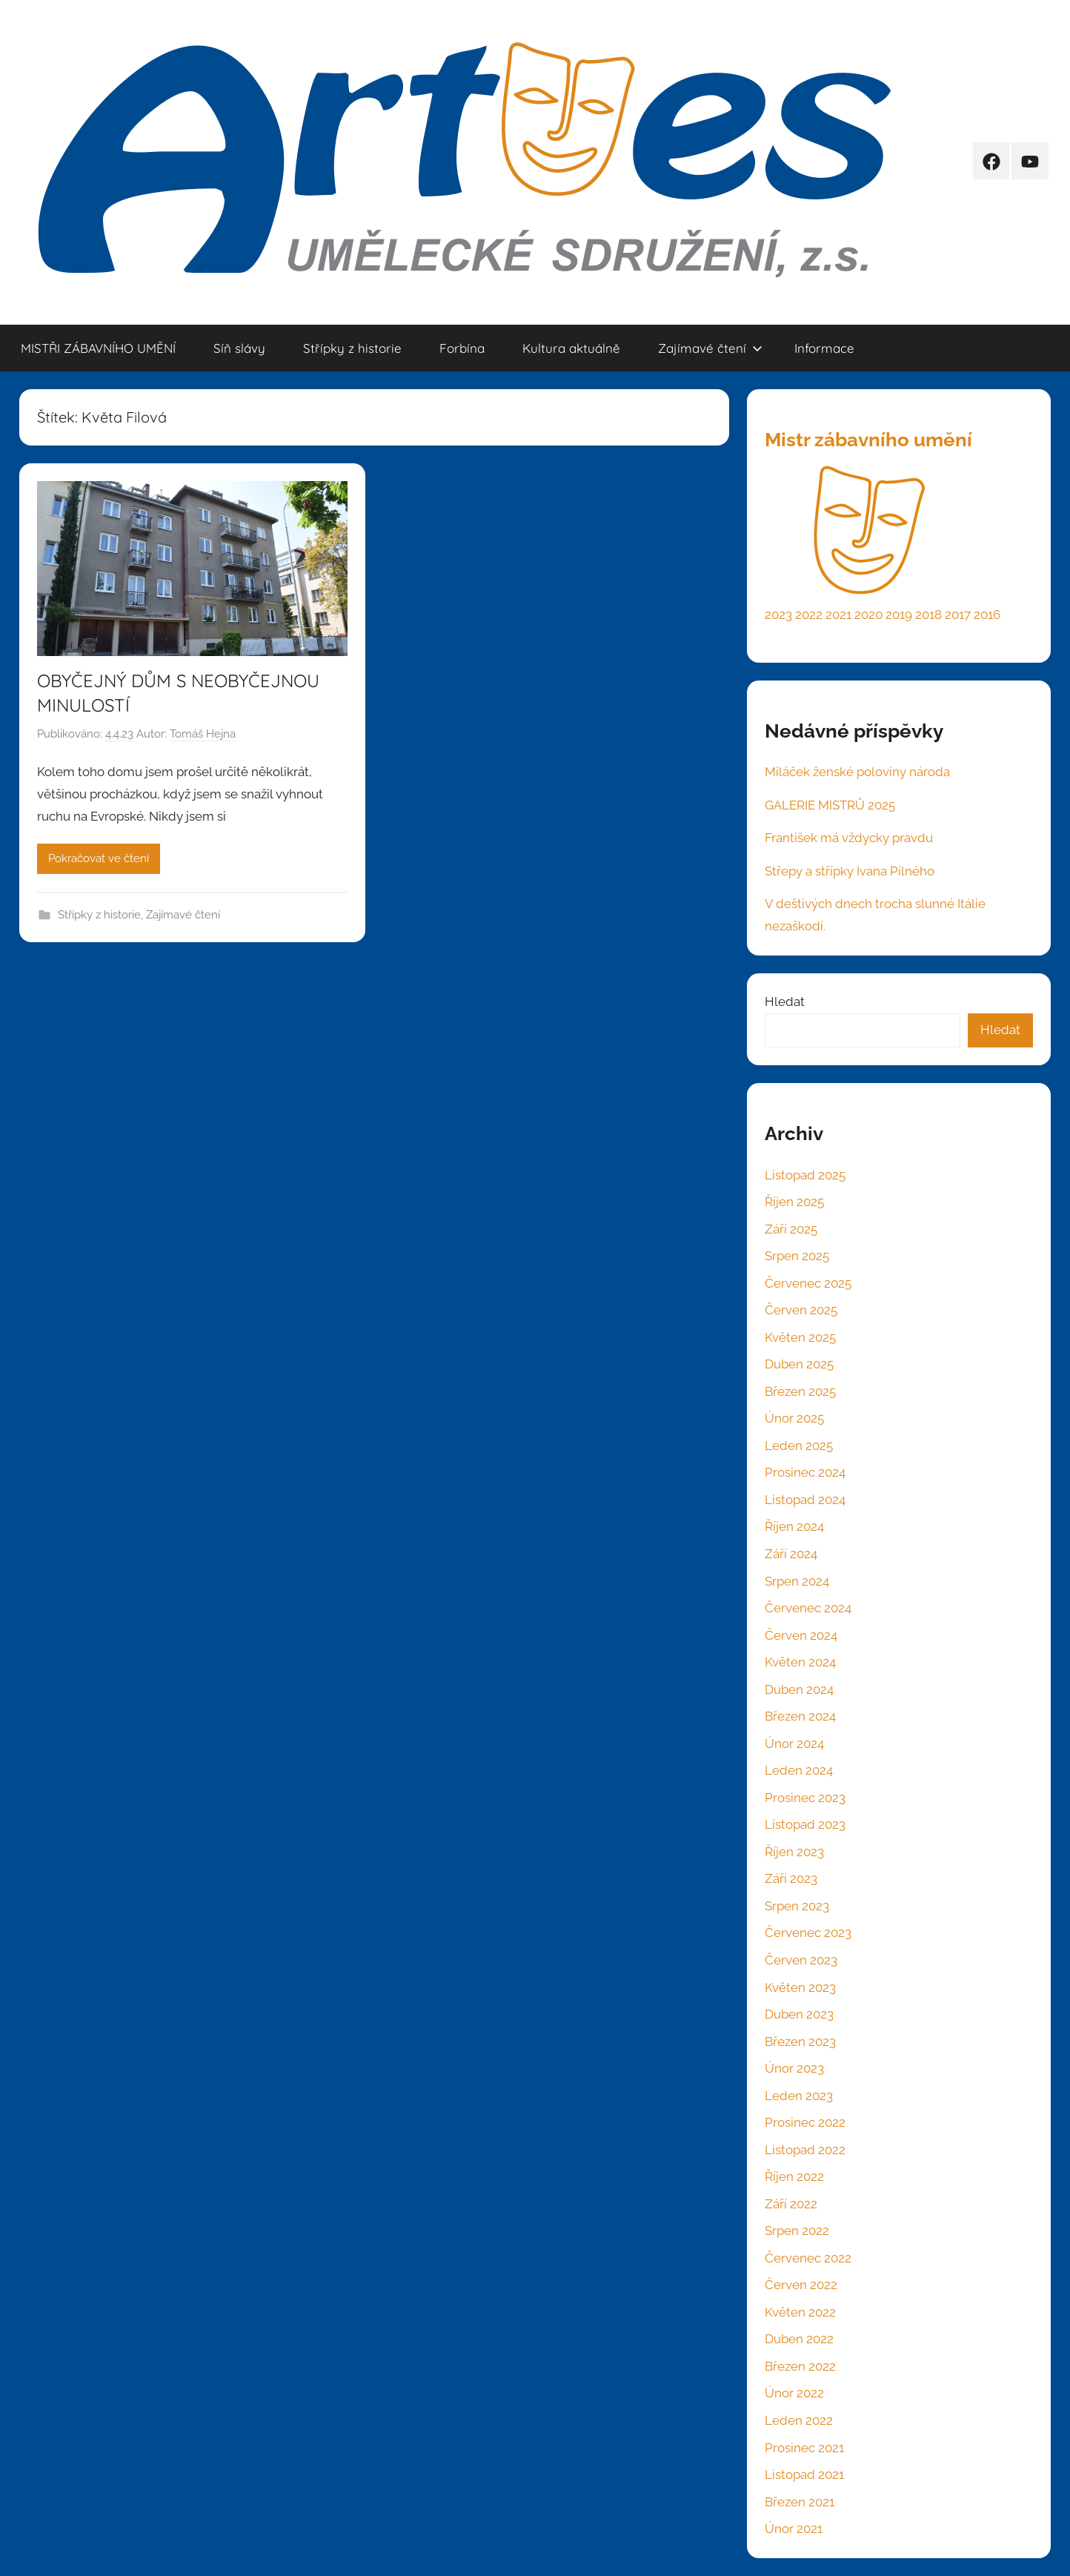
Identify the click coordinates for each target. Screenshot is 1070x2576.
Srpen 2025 (797, 1255)
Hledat (785, 1001)
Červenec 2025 (808, 1283)
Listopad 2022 (805, 2149)
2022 (809, 614)
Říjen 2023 (794, 1851)
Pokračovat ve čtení (98, 858)
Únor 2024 (794, 1743)
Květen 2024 (800, 1662)
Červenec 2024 (808, 1607)
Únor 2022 (794, 2392)
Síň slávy (239, 348)
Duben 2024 (799, 1689)
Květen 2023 (800, 1987)
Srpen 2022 (797, 2230)
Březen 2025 (800, 1391)
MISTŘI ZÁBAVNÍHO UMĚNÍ (98, 348)
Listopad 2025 (805, 1175)
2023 (778, 614)
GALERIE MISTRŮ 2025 (830, 805)
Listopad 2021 (804, 2474)
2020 (868, 614)
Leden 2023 (799, 2095)
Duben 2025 (799, 1364)
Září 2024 (791, 1553)
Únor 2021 (794, 2528)
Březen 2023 (800, 2041)
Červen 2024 (801, 1635)
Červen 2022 (801, 2284)
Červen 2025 (801, 1309)
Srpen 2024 (797, 1581)
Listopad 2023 (805, 1824)
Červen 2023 (801, 1960)
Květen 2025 (800, 1337)
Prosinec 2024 (805, 1472)
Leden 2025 (799, 1445)
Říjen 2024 (794, 1526)
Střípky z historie (352, 348)
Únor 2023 (794, 2068)
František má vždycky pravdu (849, 837)
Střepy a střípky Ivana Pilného (849, 871)
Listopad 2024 (805, 1499)
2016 (987, 614)
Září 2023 (791, 1878)
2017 (958, 614)
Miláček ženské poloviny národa (857, 771)
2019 (898, 614)
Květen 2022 (800, 2312)
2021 (838, 614)
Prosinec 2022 (805, 2122)
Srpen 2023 (797, 1905)
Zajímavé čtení (710, 348)
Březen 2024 (800, 1716)
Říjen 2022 (794, 2176)
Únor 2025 (794, 1418)
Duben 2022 (799, 2338)
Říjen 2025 (794, 1201)
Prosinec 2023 (805, 1797)
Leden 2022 (799, 2420)
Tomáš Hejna (203, 734)
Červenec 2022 (808, 2258)
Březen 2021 (799, 2501)
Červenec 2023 (808, 1932)
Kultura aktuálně (571, 348)
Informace (824, 348)
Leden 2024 (799, 1770)
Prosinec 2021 (804, 2447)
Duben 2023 (799, 2014)
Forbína (462, 348)
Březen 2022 (800, 2366)
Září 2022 (791, 2203)
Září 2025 (791, 1229)
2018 (928, 614)
